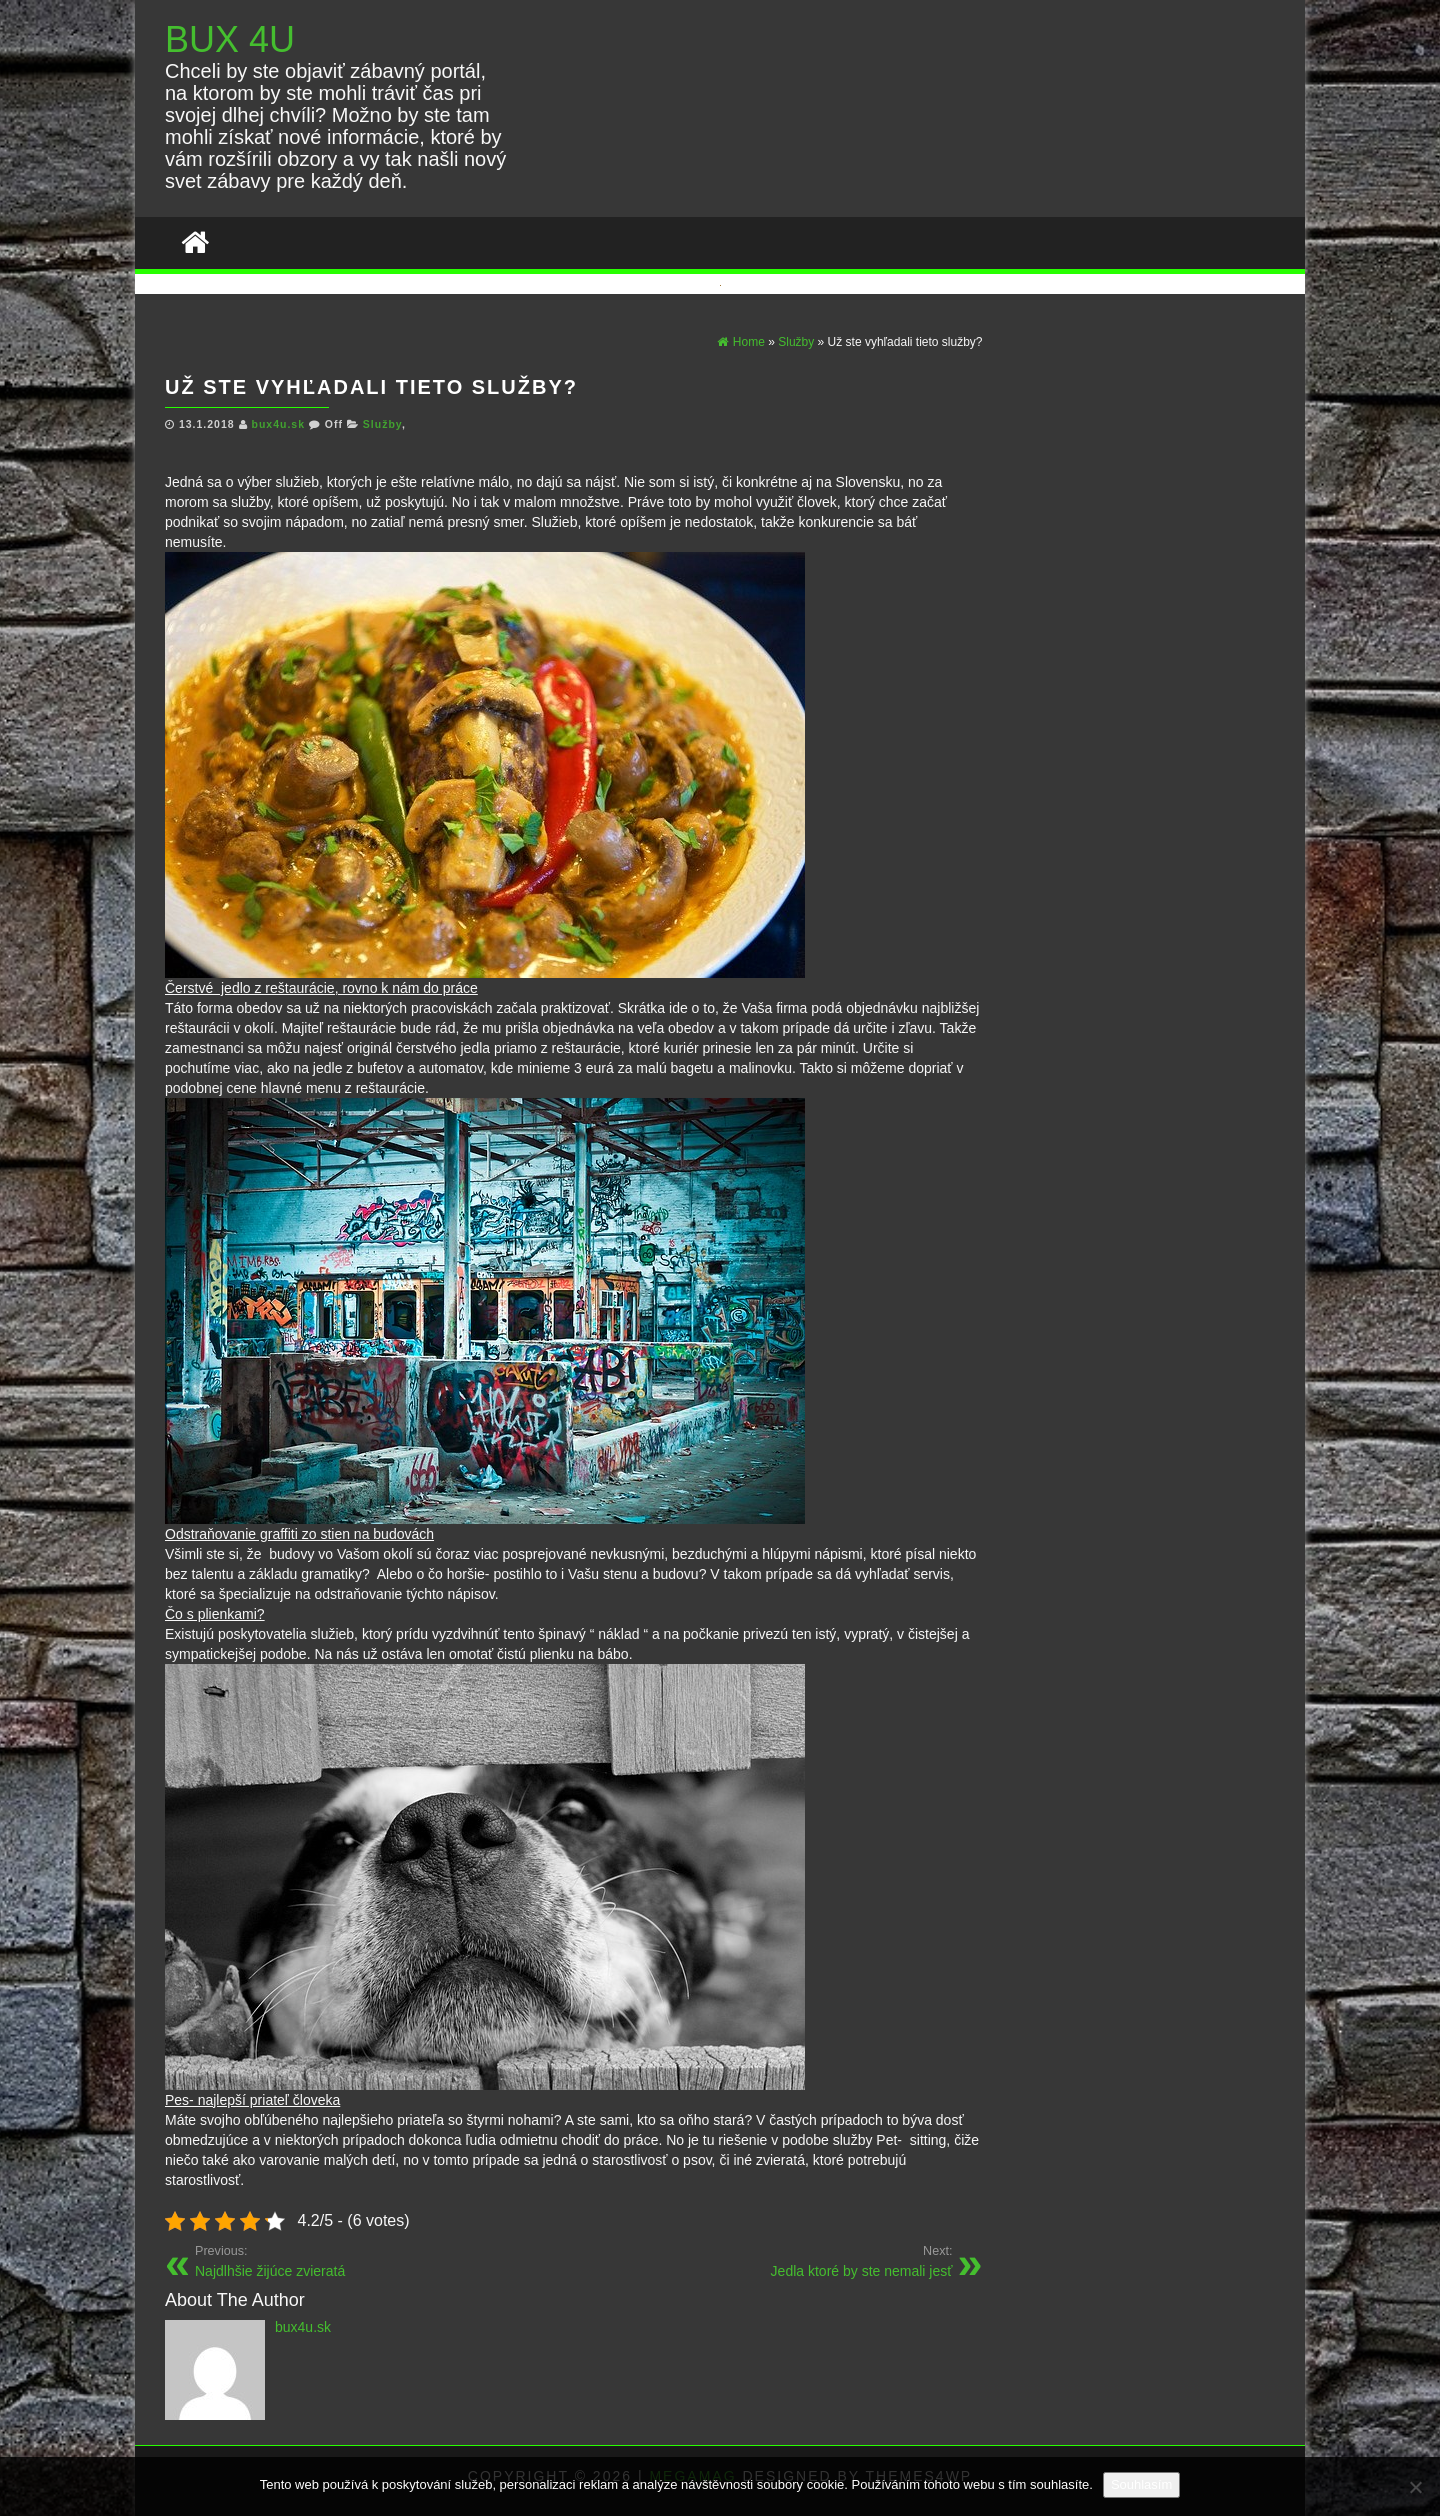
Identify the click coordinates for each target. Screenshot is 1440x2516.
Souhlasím (1141, 2484)
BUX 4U (230, 39)
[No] (1415, 2487)
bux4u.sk (279, 424)
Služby (382, 424)
